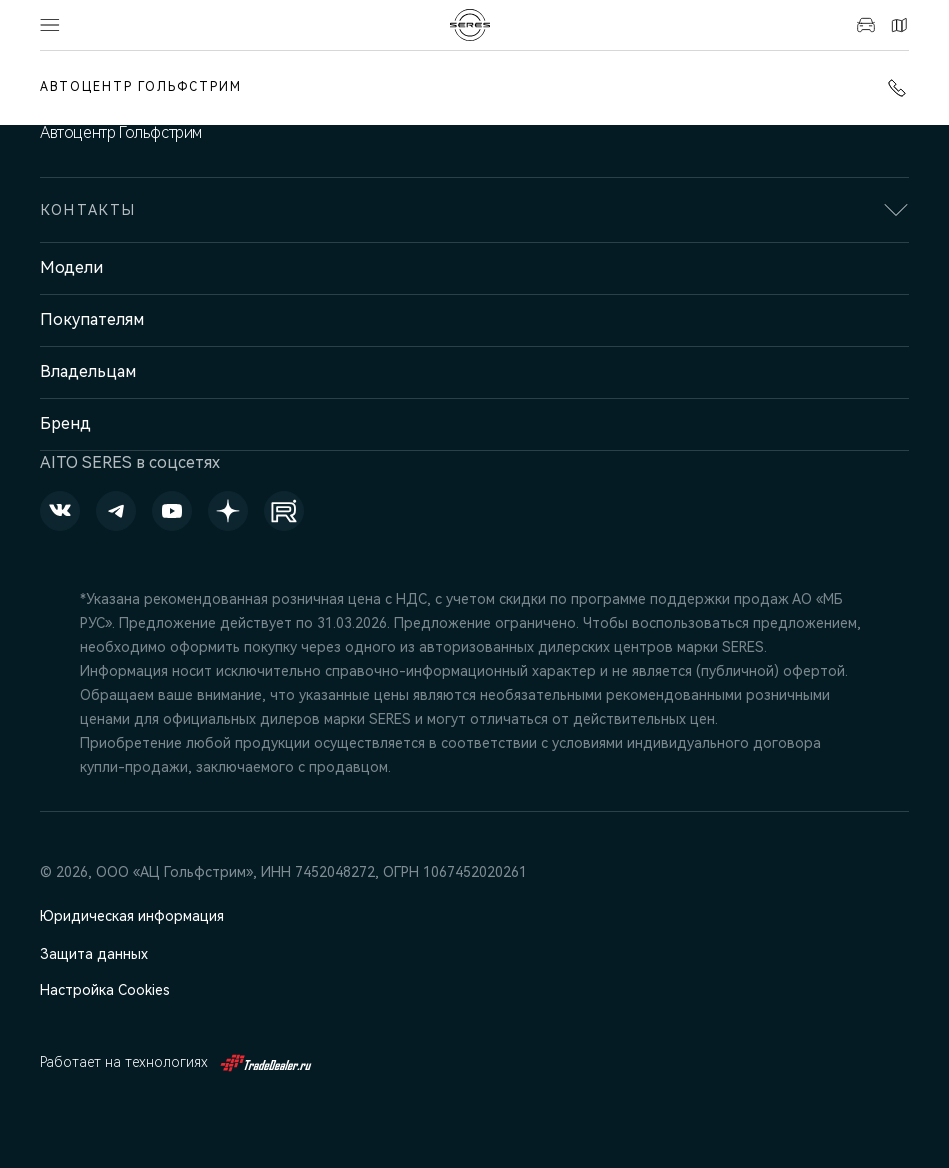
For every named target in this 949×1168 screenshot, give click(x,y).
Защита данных (94, 954)
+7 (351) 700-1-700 (897, 88)
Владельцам (88, 371)
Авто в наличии (866, 25)
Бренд (65, 423)
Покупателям (92, 319)
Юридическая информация (132, 916)
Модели (71, 267)
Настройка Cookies (105, 990)
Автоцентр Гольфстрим (141, 87)
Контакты (899, 25)
